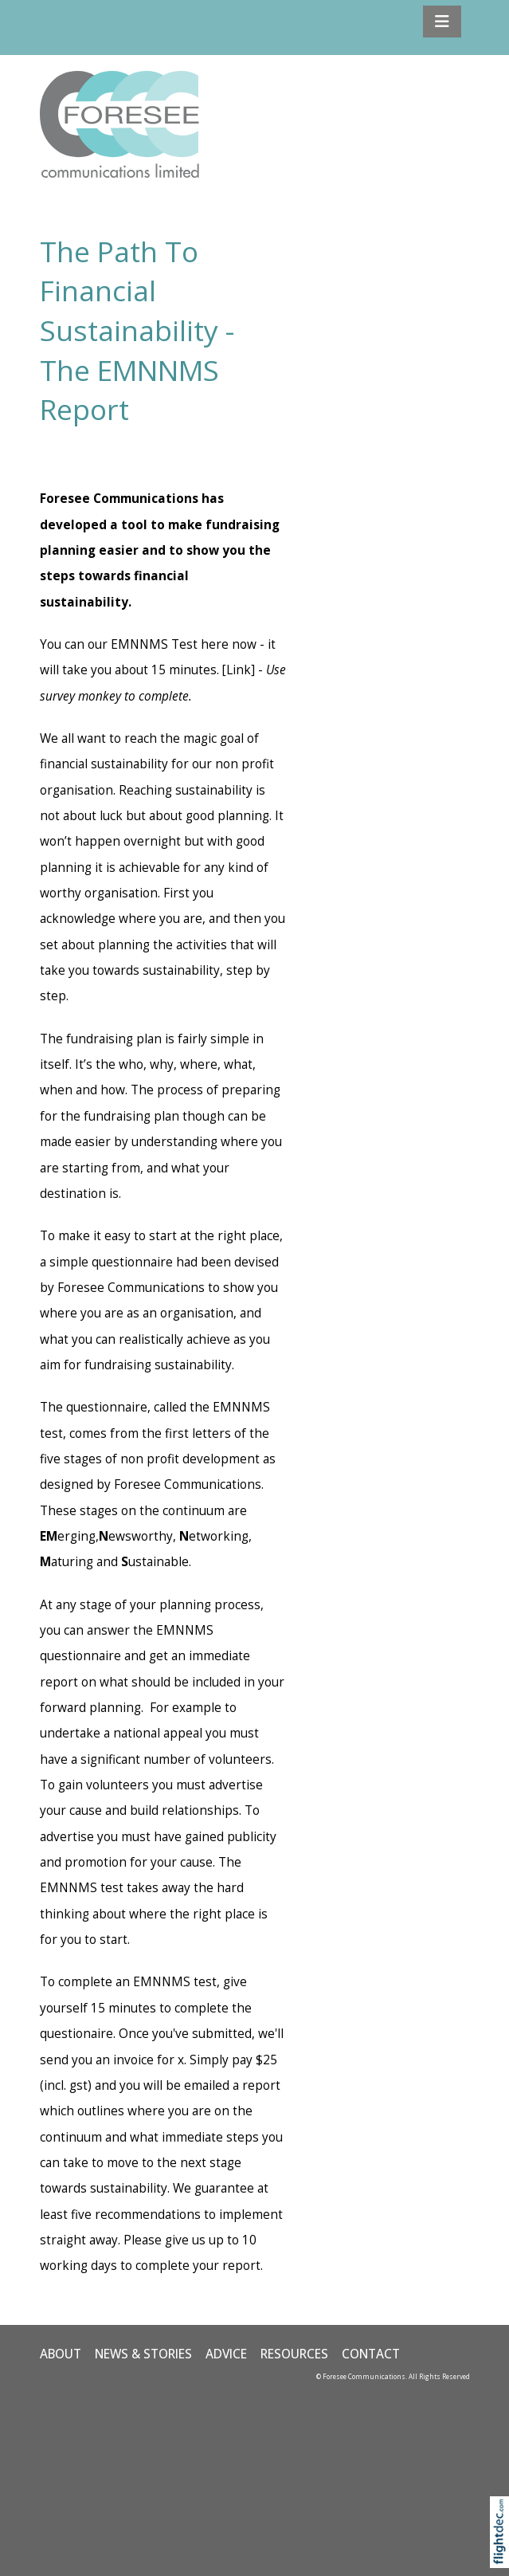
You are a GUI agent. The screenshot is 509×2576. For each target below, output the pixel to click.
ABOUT (60, 2354)
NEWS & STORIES (143, 2354)
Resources (294, 2354)
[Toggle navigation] (442, 21)
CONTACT (371, 2354)
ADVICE (226, 2354)
